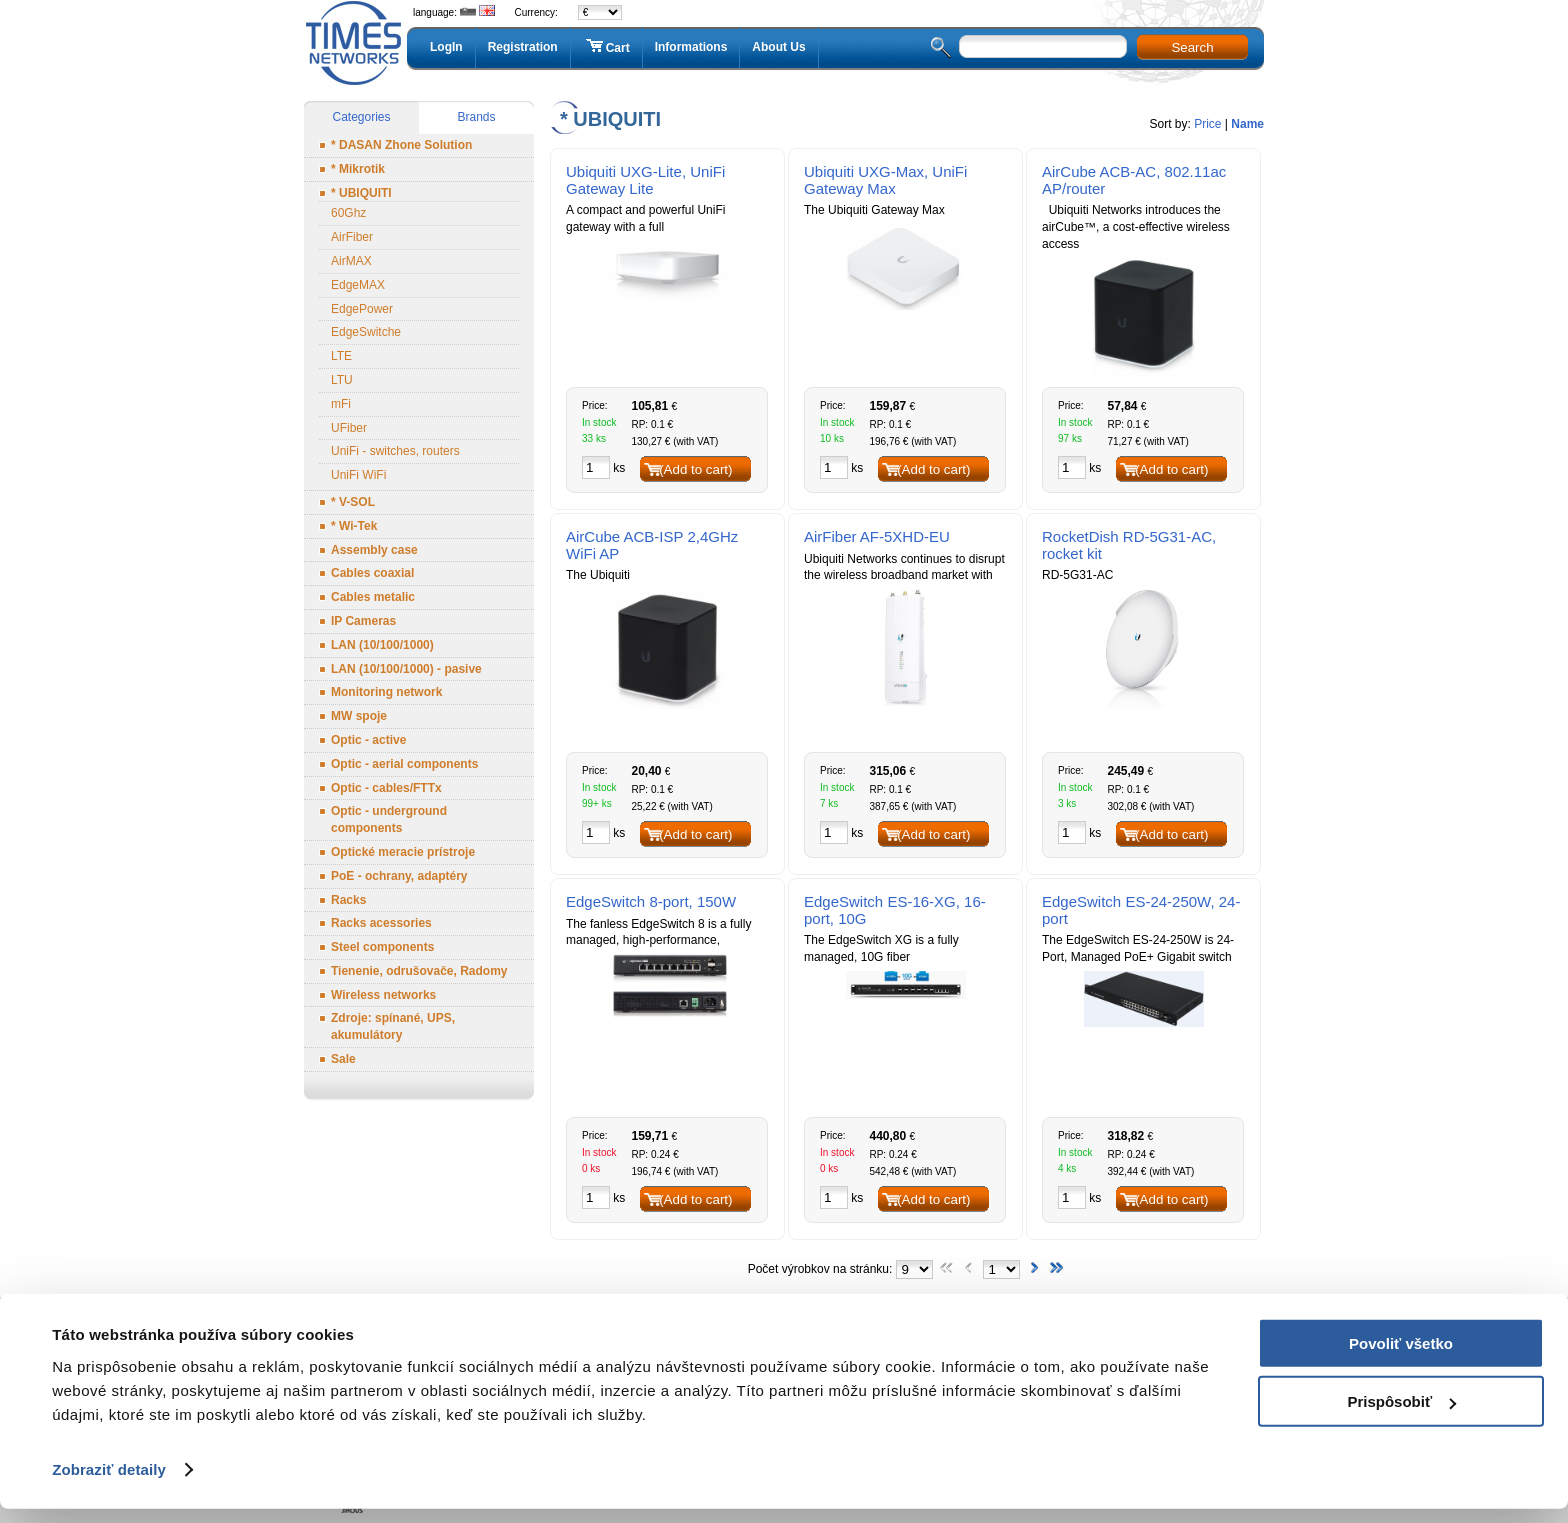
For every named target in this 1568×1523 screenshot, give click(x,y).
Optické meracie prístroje (403, 852)
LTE (341, 356)
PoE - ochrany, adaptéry (399, 876)
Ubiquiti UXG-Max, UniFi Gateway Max (885, 180)
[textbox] (1043, 46)
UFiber (349, 428)
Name (1247, 124)
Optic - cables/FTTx (386, 788)
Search (1192, 47)
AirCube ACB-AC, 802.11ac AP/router (1134, 180)
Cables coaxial (372, 573)
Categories (361, 117)
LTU (342, 380)
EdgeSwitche (366, 332)
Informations (691, 47)
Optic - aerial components (404, 764)
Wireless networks (383, 995)
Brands (476, 117)
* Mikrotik (358, 169)
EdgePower (362, 309)
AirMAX (351, 261)
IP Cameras (363, 621)
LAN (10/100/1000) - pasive (406, 669)
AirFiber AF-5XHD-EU (877, 536)
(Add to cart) (695, 469)
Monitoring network (386, 692)
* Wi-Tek (354, 526)
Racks (348, 900)
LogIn (446, 47)
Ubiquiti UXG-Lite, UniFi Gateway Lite (645, 180)
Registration (523, 47)
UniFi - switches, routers (395, 451)
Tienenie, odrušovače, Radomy (419, 971)
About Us (778, 47)
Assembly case (374, 550)
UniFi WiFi (358, 475)
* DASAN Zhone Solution (401, 145)
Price (1207, 124)
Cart (606, 47)
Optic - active (368, 740)
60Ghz (348, 213)
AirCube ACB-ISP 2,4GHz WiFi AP (652, 545)
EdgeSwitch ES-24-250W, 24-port (1141, 910)
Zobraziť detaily (109, 1483)
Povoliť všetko (1401, 1357)
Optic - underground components (389, 819)
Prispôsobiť (1401, 1415)
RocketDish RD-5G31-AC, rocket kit (1129, 545)
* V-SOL (353, 502)
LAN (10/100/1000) (382, 645)
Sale (343, 1059)
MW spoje (359, 716)
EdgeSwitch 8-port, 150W (651, 901)
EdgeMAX (358, 285)
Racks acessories (381, 923)
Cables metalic (373, 597)
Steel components (382, 947)
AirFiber (352, 237)
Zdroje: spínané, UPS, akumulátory (393, 1026)
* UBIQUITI (361, 193)
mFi (341, 404)
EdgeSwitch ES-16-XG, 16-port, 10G (895, 910)
